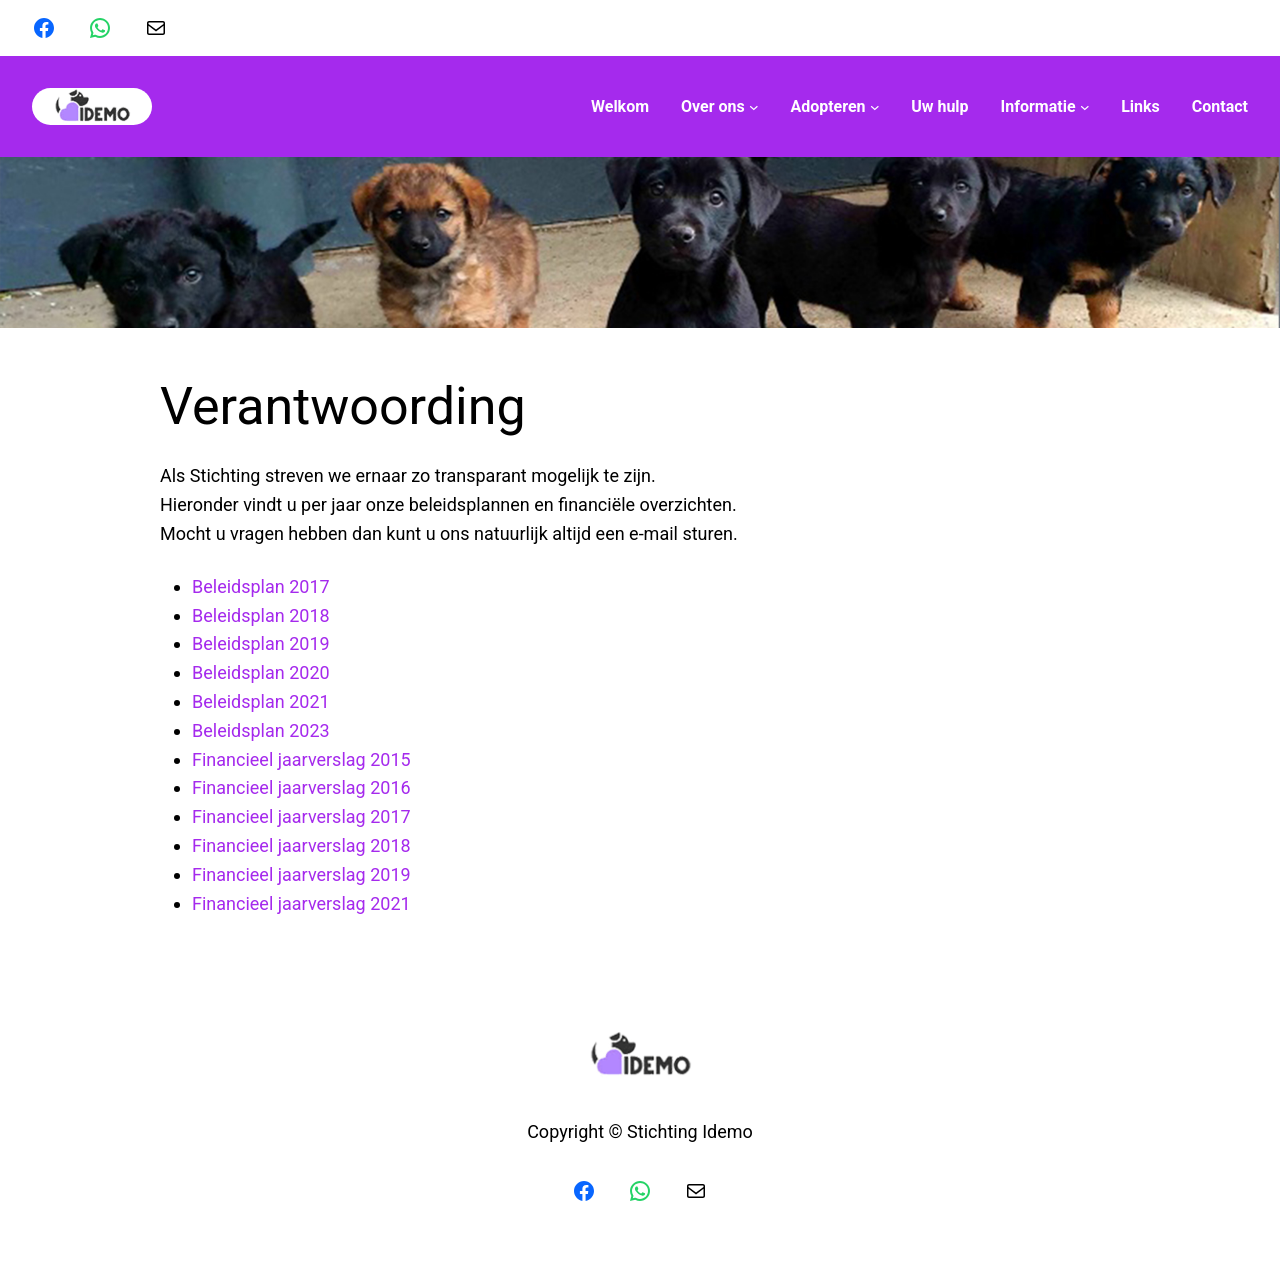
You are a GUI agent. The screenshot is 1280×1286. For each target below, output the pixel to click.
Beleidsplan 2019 (261, 643)
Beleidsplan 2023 (261, 730)
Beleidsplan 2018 (261, 615)
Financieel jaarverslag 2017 (301, 816)
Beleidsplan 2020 (261, 672)
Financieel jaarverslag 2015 (301, 759)
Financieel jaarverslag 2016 (301, 787)
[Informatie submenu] (1045, 107)
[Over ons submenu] (719, 107)
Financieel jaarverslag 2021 (301, 903)
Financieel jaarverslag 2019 (301, 874)
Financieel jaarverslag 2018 (301, 845)
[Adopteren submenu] (834, 107)
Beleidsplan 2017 (261, 586)
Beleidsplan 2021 (261, 701)
